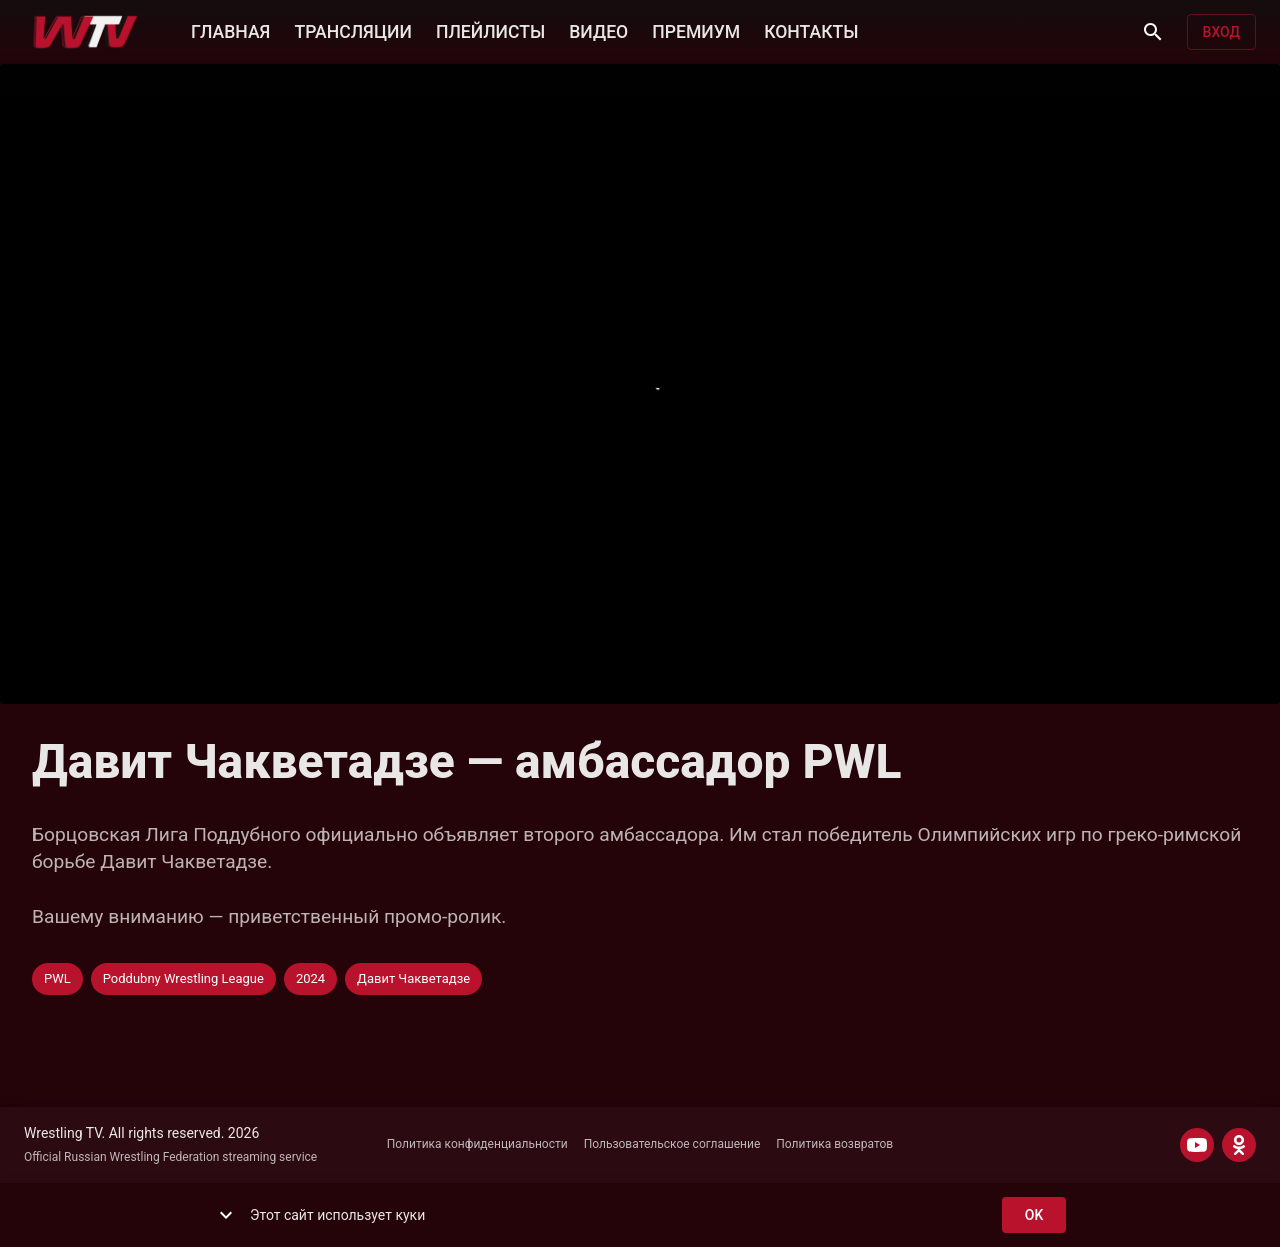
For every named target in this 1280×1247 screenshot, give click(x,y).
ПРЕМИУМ (696, 30)
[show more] (226, 1215)
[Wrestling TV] (85, 32)
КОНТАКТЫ (811, 30)
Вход (1221, 32)
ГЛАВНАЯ (230, 30)
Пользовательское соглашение (672, 1144)
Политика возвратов (834, 1144)
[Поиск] (1153, 32)
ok (1034, 1215)
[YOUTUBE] (1197, 1145)
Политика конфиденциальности (477, 1144)
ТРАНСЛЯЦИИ (352, 30)
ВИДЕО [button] (598, 30)
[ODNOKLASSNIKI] (1239, 1145)
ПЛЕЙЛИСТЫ (490, 30)
